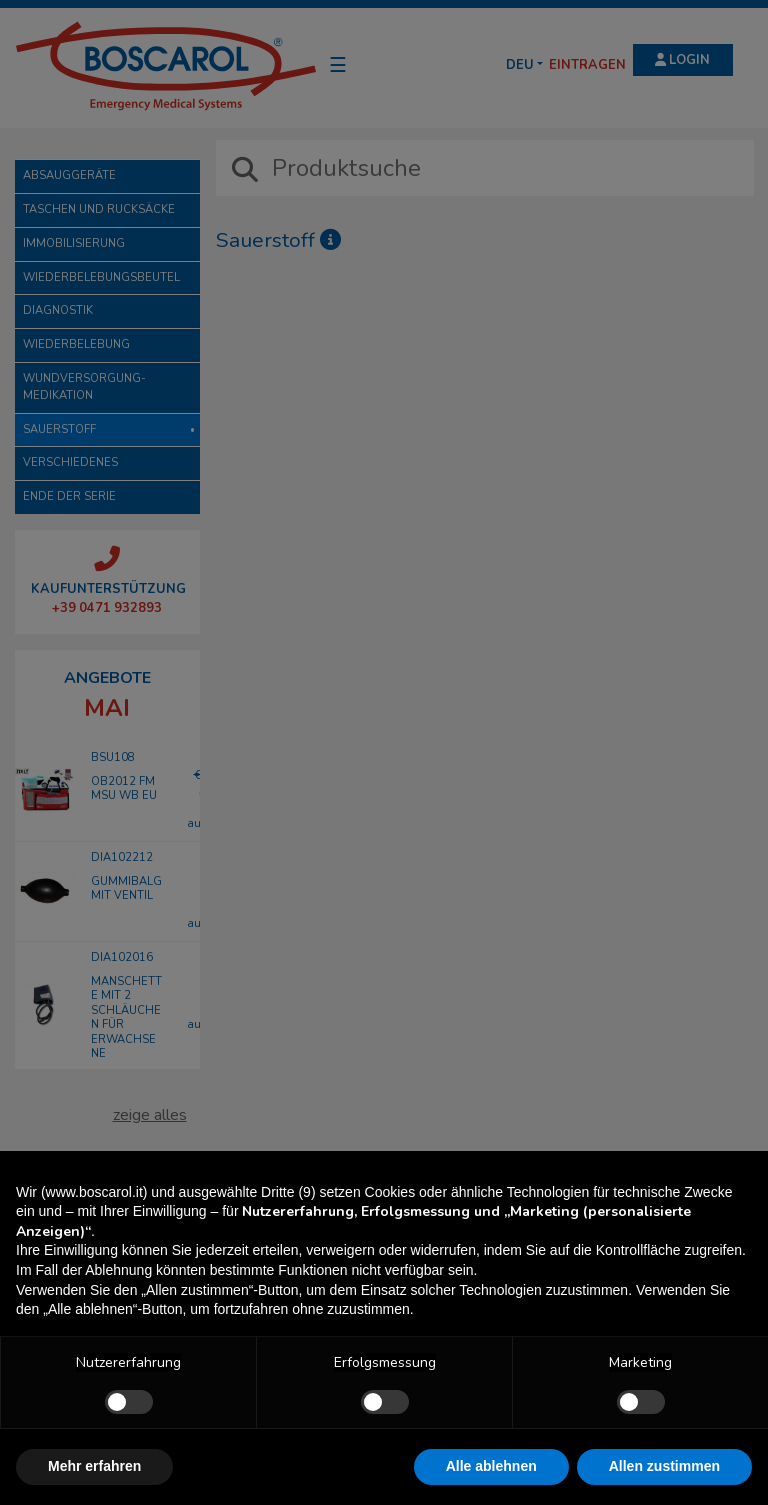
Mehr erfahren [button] (94, 1466)
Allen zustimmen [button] (664, 1466)
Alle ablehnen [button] (491, 1466)
